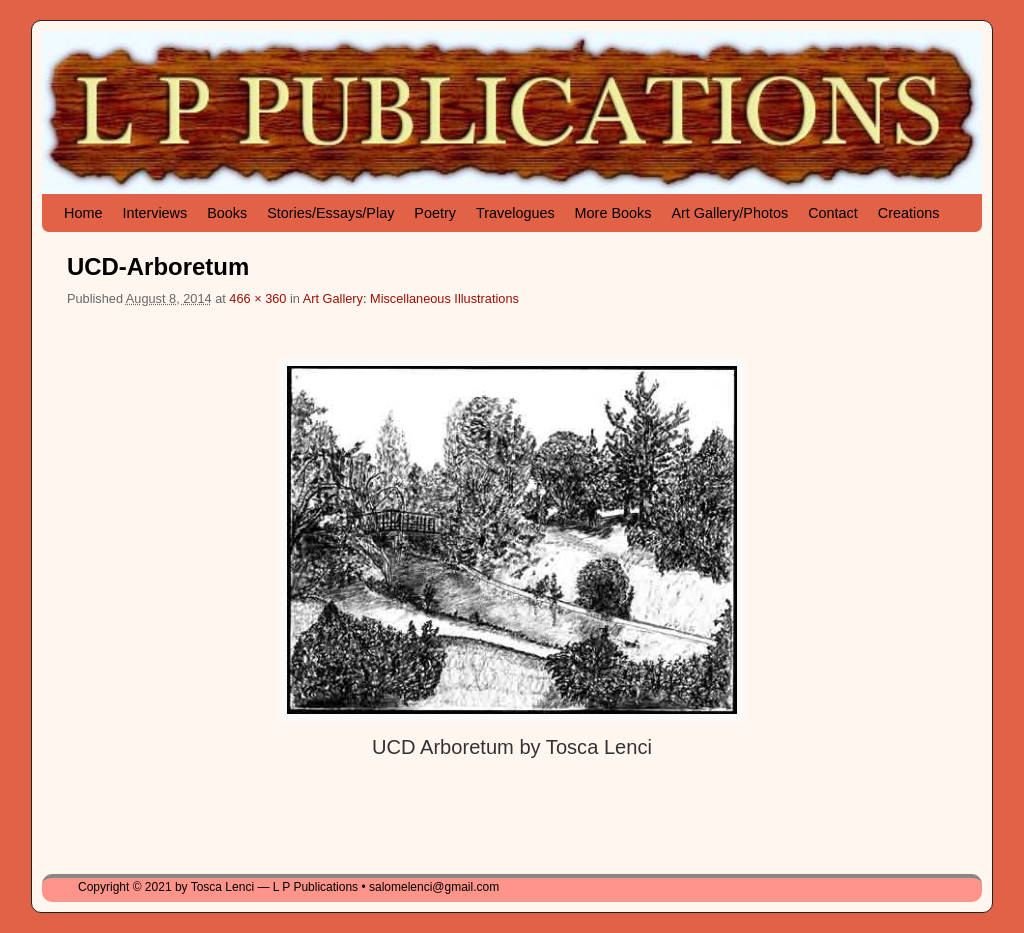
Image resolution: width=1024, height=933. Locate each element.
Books (227, 213)
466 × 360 (257, 298)
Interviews (154, 213)
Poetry (435, 213)
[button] (512, 540)
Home (83, 213)
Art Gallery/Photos (729, 213)
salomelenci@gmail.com (434, 887)
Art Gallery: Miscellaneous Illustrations (411, 298)
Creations (909, 213)
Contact (833, 213)
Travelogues (515, 213)
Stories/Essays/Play (330, 213)
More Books (613, 213)
